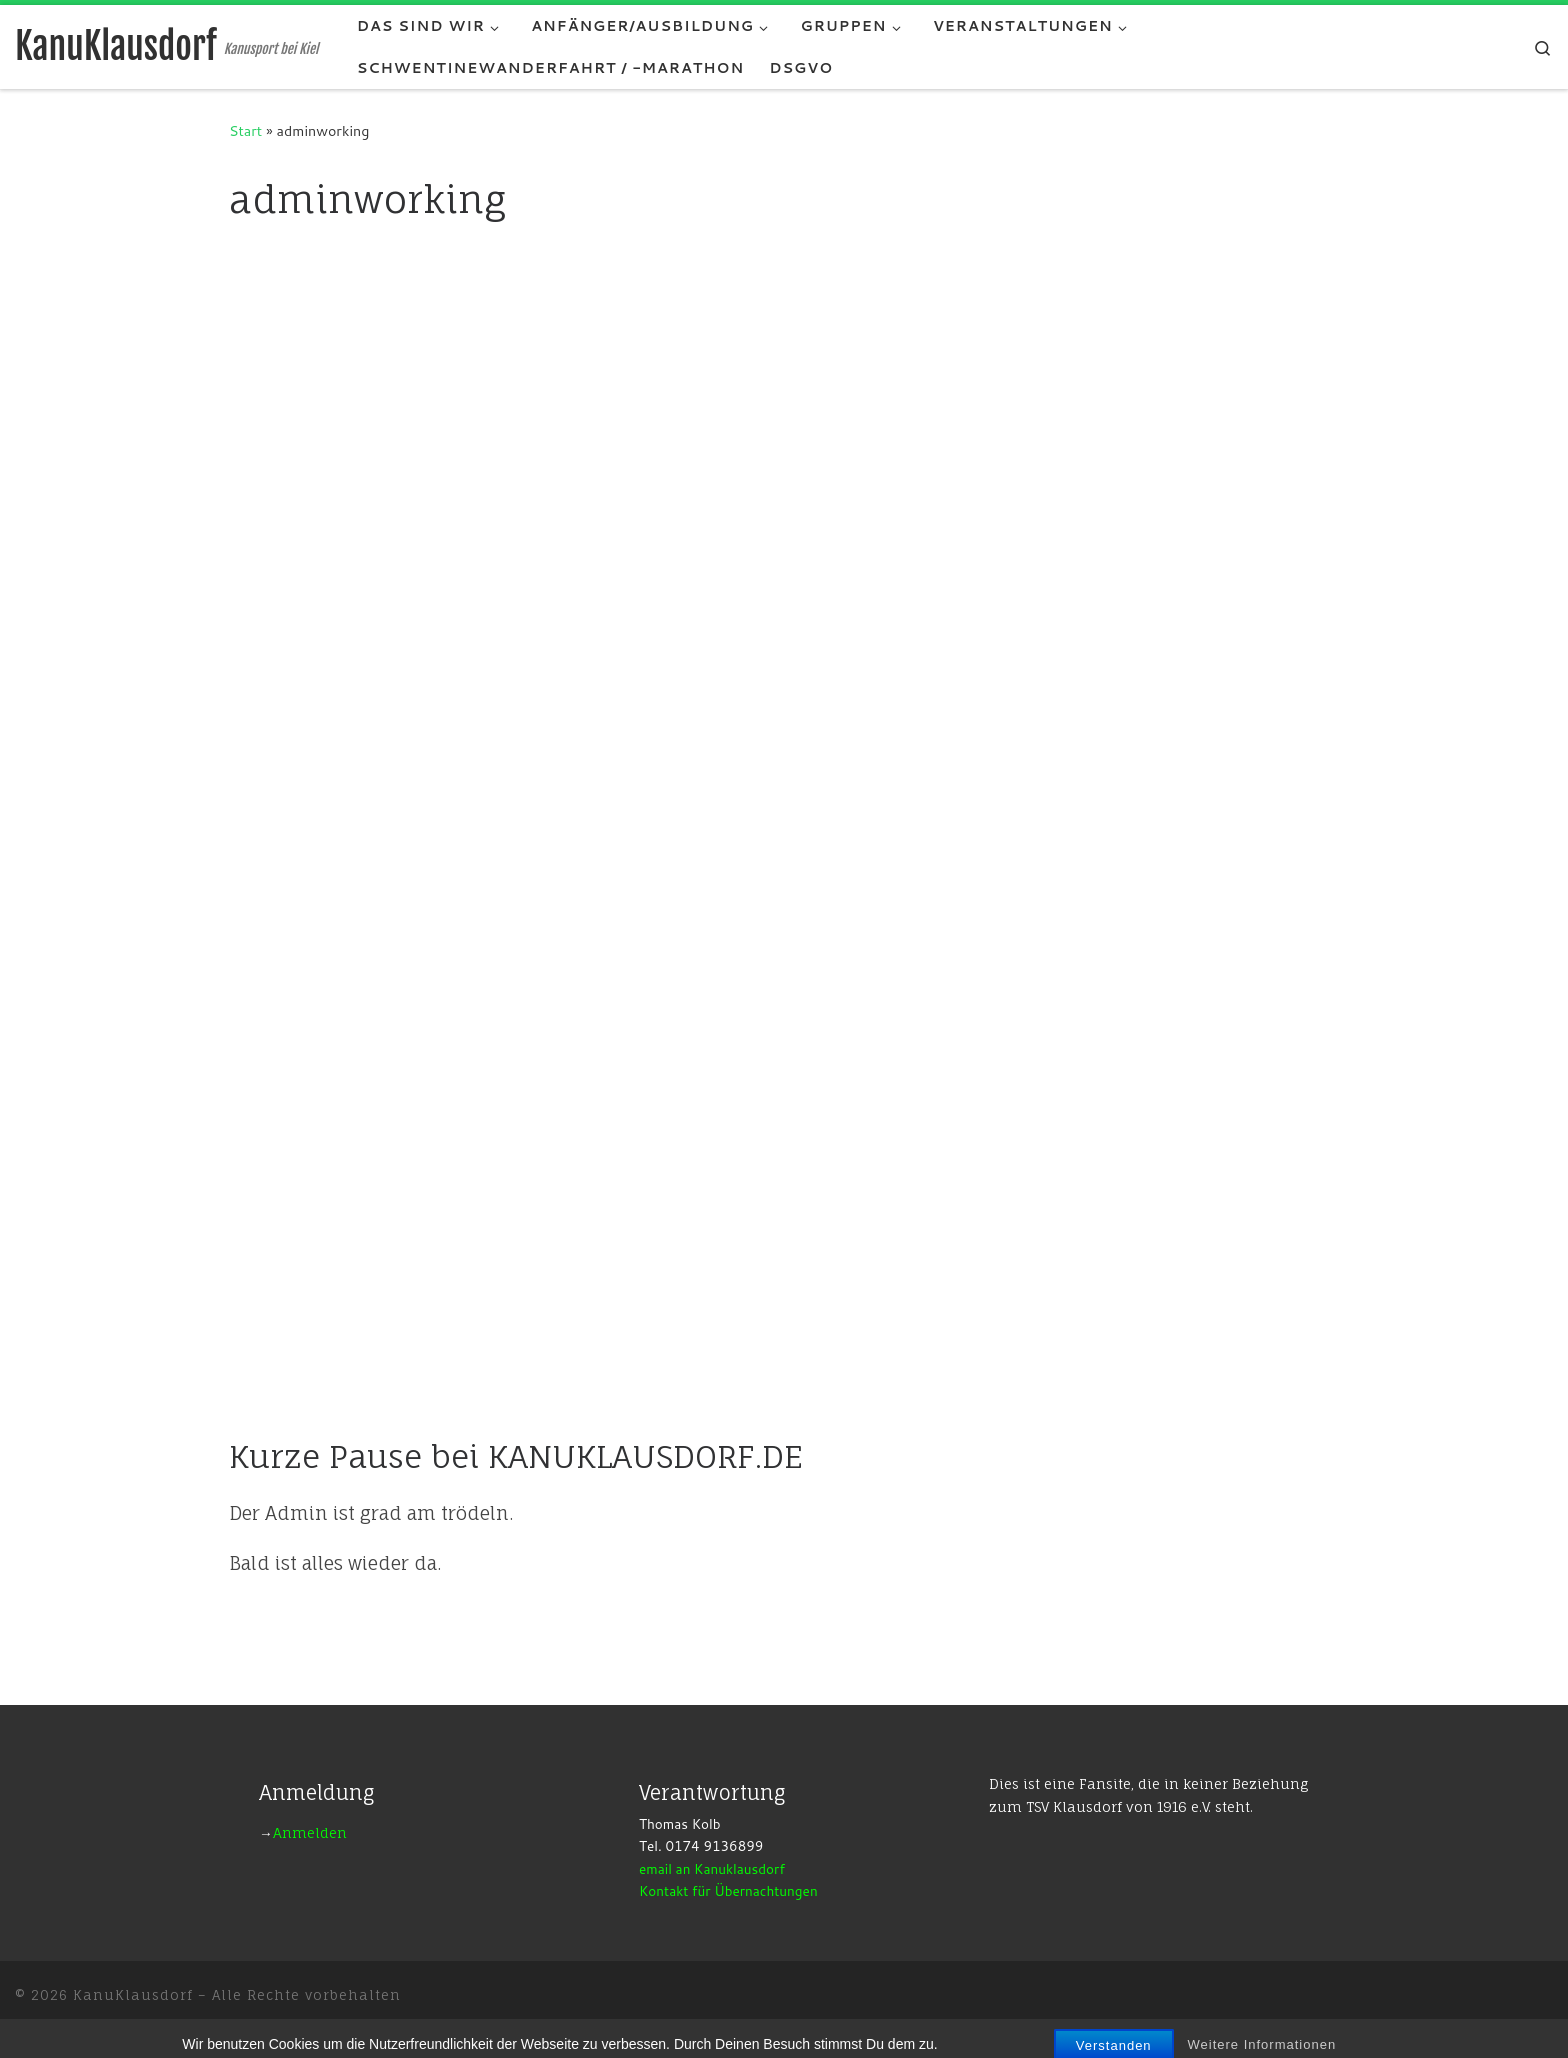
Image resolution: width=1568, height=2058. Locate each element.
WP (125, 2024)
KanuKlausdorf (133, 1995)
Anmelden (310, 1833)
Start (245, 130)
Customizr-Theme (333, 2024)
